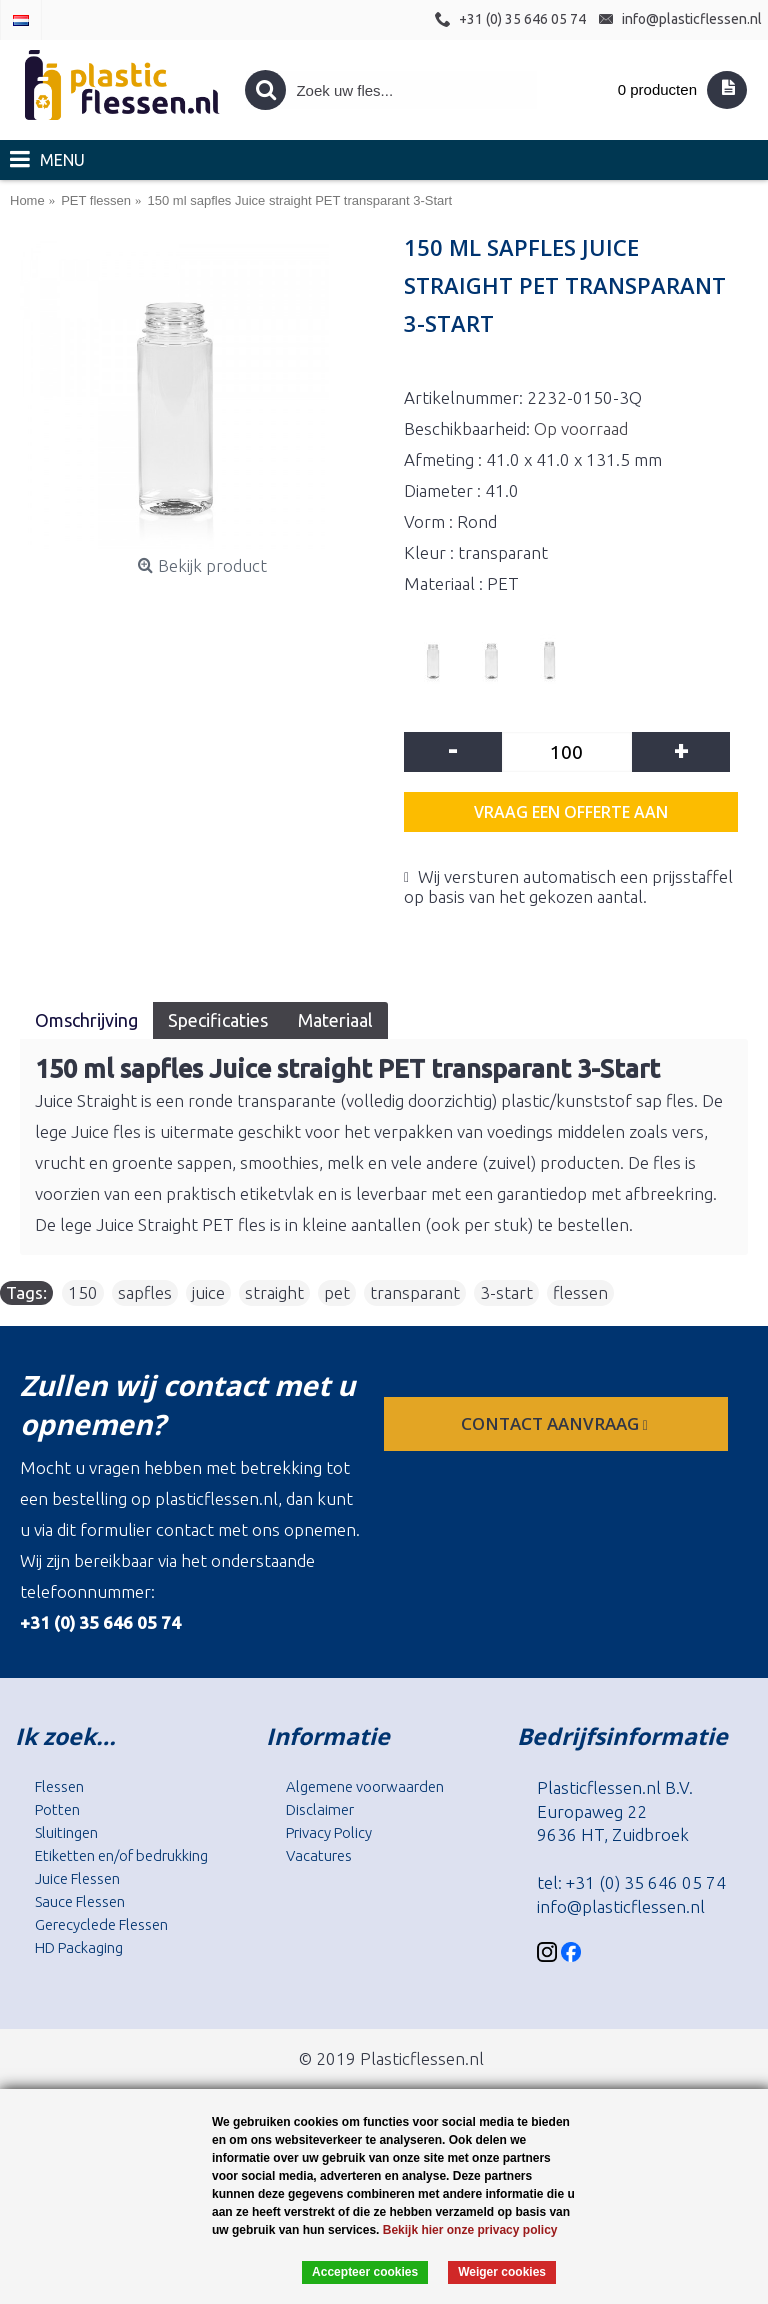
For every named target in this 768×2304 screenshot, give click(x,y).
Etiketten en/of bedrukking (121, 1855)
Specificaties (218, 1020)
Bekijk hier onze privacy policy (470, 2230)
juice (208, 1292)
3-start (506, 1292)
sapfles (145, 1292)
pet (337, 1292)
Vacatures (319, 1855)
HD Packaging (79, 1947)
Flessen (59, 1786)
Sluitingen (66, 1832)
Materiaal (335, 1020)
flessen (580, 1292)
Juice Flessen (77, 1878)
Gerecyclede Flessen (101, 1924)
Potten (57, 1809)
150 (83, 1292)
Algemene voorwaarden (365, 1786)
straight (274, 1292)
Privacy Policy (329, 1832)
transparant (415, 1292)
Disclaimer (320, 1809)
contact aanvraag (556, 1423)
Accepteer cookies (365, 2272)
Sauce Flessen (80, 1901)
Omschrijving (86, 1020)
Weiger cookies (502, 2272)
